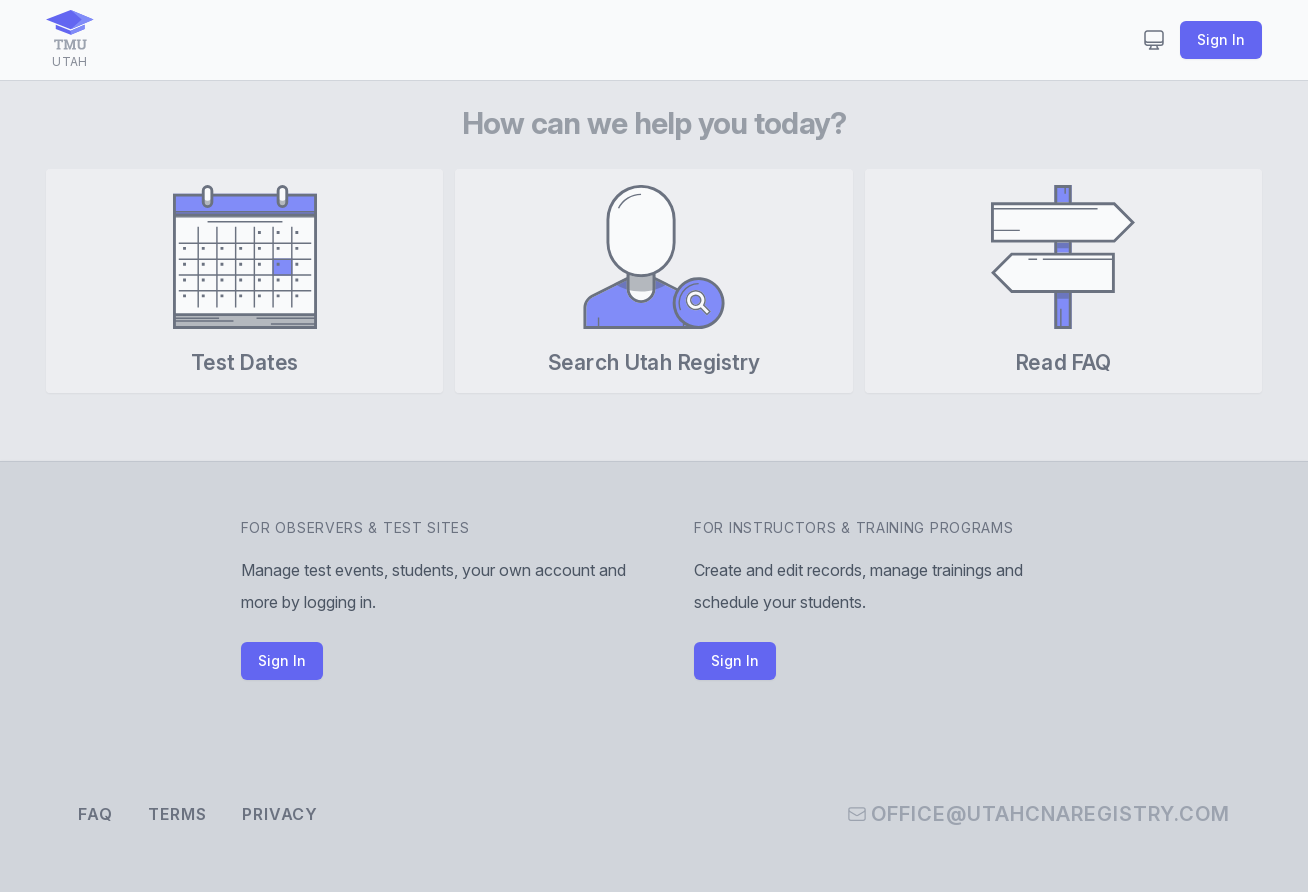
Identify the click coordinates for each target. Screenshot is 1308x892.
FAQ (95, 814)
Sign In (1221, 39)
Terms (177, 814)
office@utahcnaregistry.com (1038, 814)
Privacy (280, 814)
